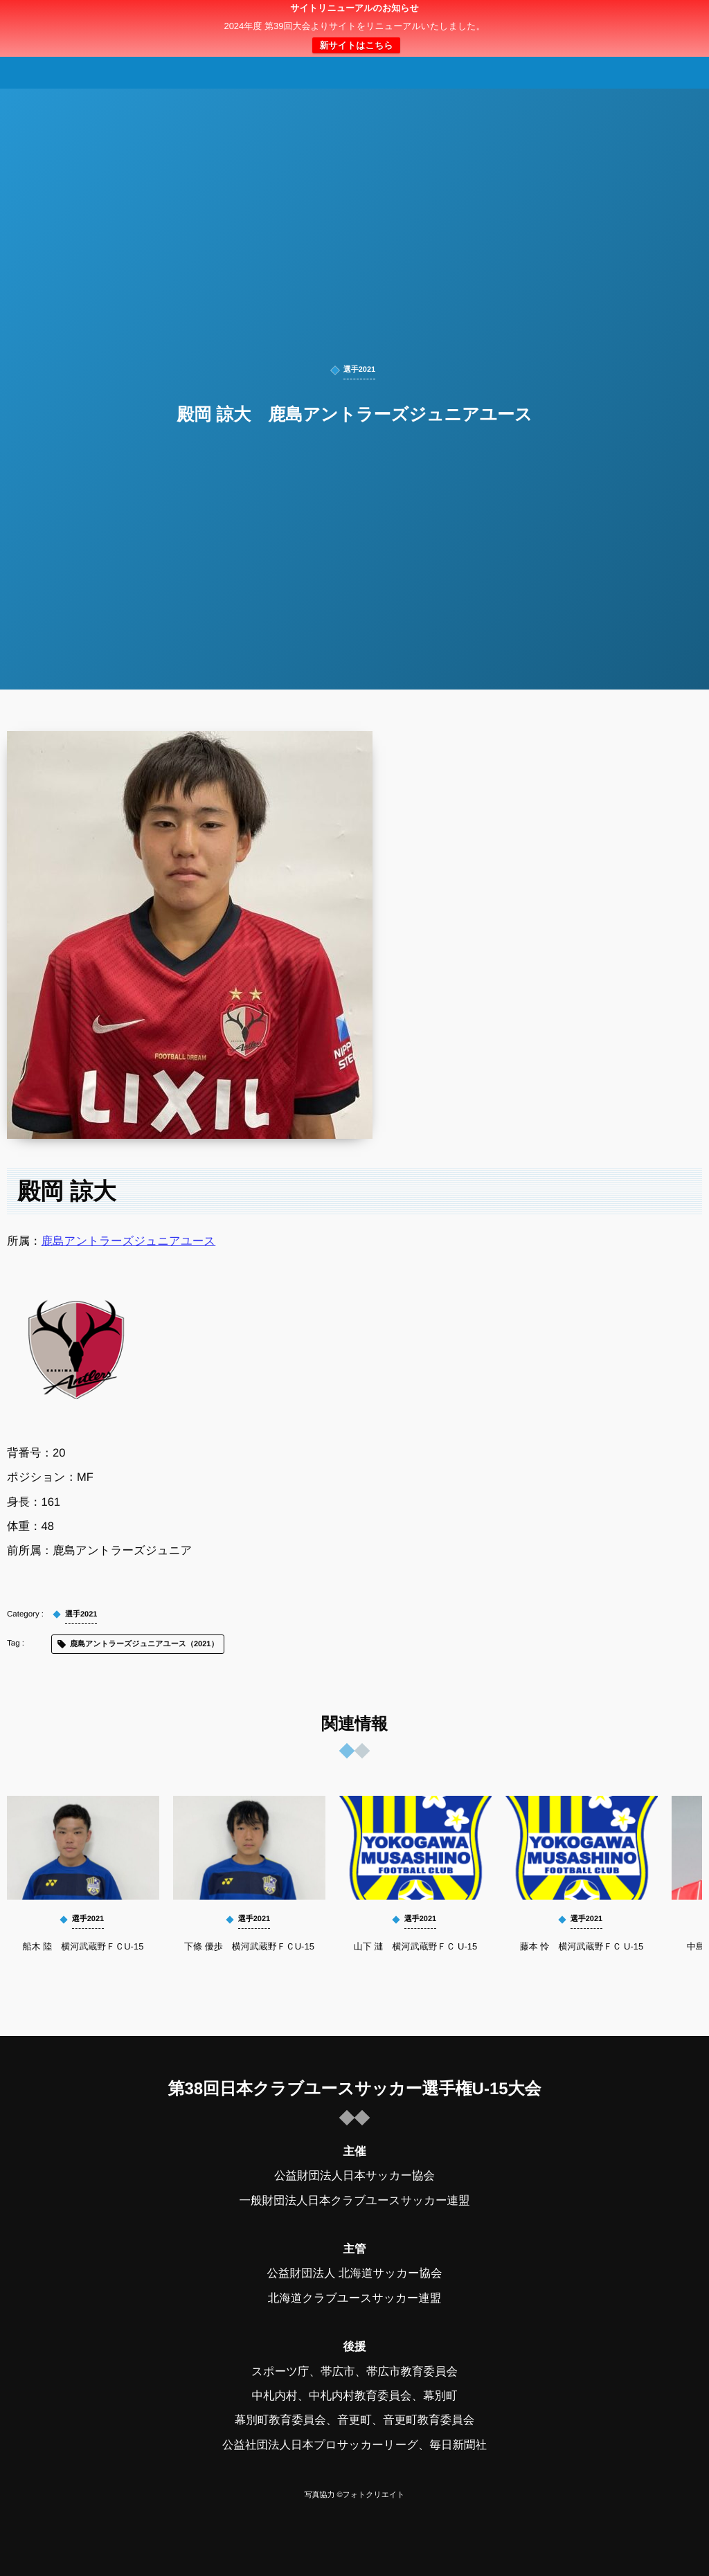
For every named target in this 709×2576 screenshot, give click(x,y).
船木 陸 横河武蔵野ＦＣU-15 (83, 1946)
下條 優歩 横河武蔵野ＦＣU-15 (249, 1946)
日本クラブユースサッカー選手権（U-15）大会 (354, 28)
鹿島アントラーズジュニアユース (129, 1241)
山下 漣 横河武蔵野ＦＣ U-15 (415, 1946)
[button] (672, 18)
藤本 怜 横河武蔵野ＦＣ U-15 (581, 1946)
